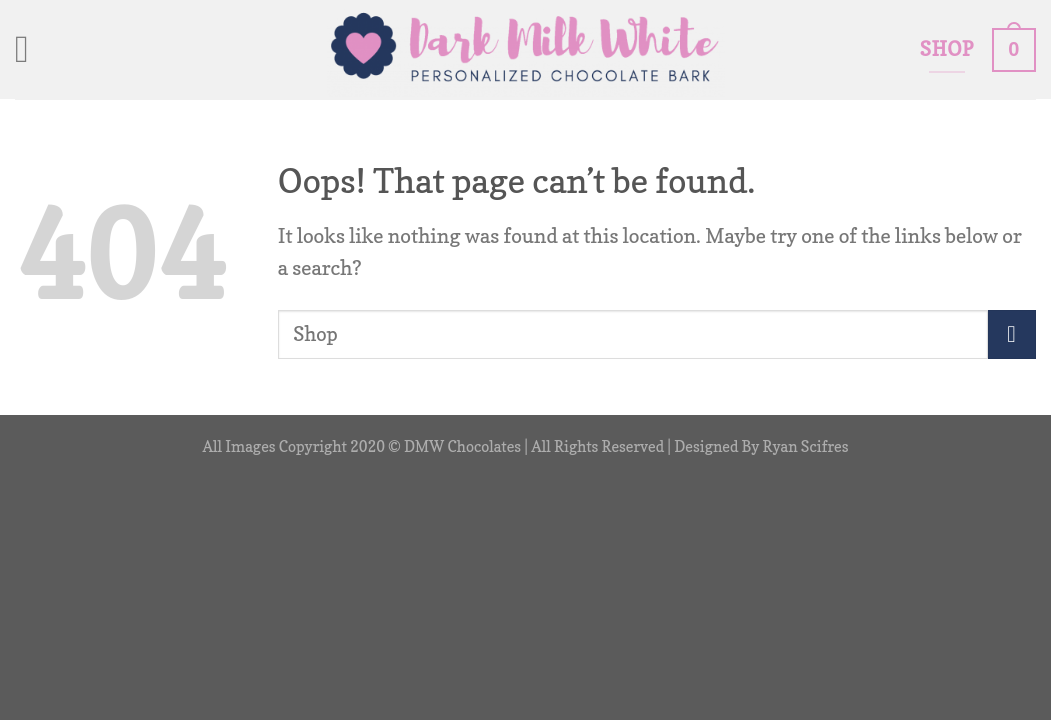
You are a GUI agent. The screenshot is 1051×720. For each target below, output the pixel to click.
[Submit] (1012, 334)
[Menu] (34, 50)
